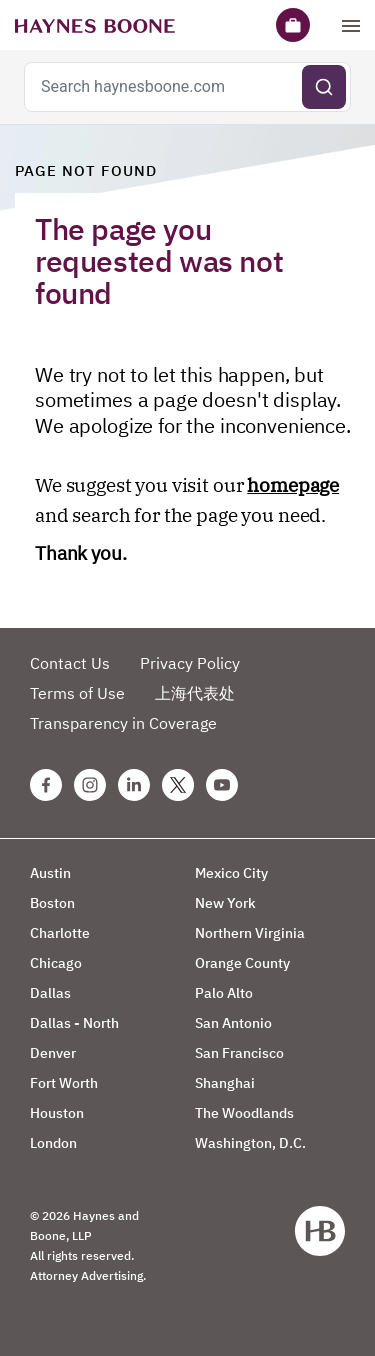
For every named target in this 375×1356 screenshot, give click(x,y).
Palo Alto (224, 993)
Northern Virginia (250, 933)
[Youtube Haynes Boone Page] (222, 785)
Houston (57, 1113)
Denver (53, 1053)
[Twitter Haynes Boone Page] (178, 785)
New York (225, 903)
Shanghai (225, 1083)
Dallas (50, 993)
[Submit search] (324, 87)
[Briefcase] (293, 25)
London (53, 1143)
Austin (50, 873)
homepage (293, 485)
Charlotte (60, 933)
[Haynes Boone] (95, 25)
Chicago (56, 963)
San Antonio (233, 1023)
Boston (52, 903)
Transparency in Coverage (123, 723)
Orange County (242, 963)
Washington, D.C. (250, 1143)
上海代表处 (195, 693)
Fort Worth (64, 1083)
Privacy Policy (190, 663)
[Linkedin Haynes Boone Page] (134, 785)
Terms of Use (77, 693)
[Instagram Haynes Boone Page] (90, 785)
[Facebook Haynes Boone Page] (46, 785)
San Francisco (239, 1053)
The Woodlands (244, 1113)
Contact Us (70, 663)
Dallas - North (74, 1023)
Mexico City (231, 873)
